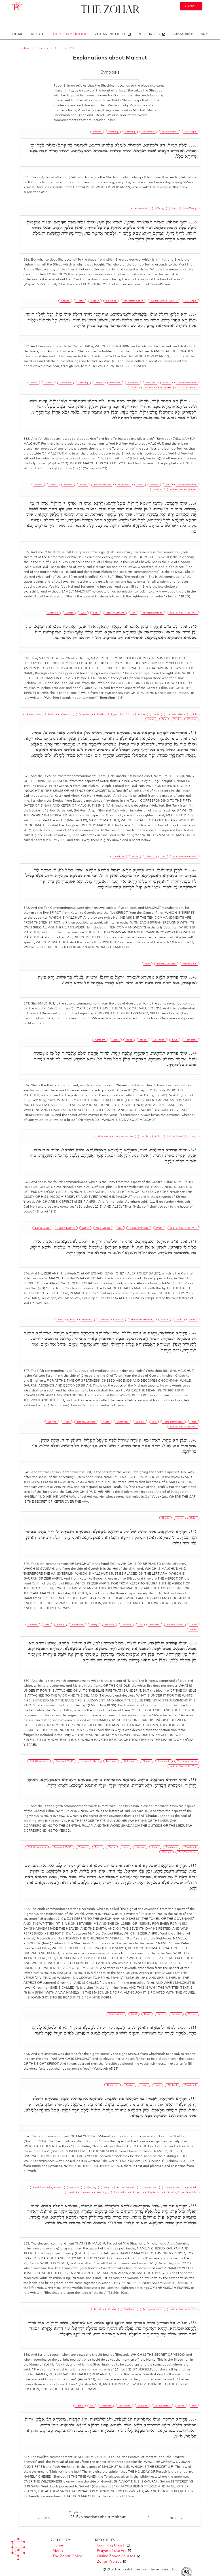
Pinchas (42, 48)
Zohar (25, 48)
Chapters (75, 2512)
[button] (110, 2517)
